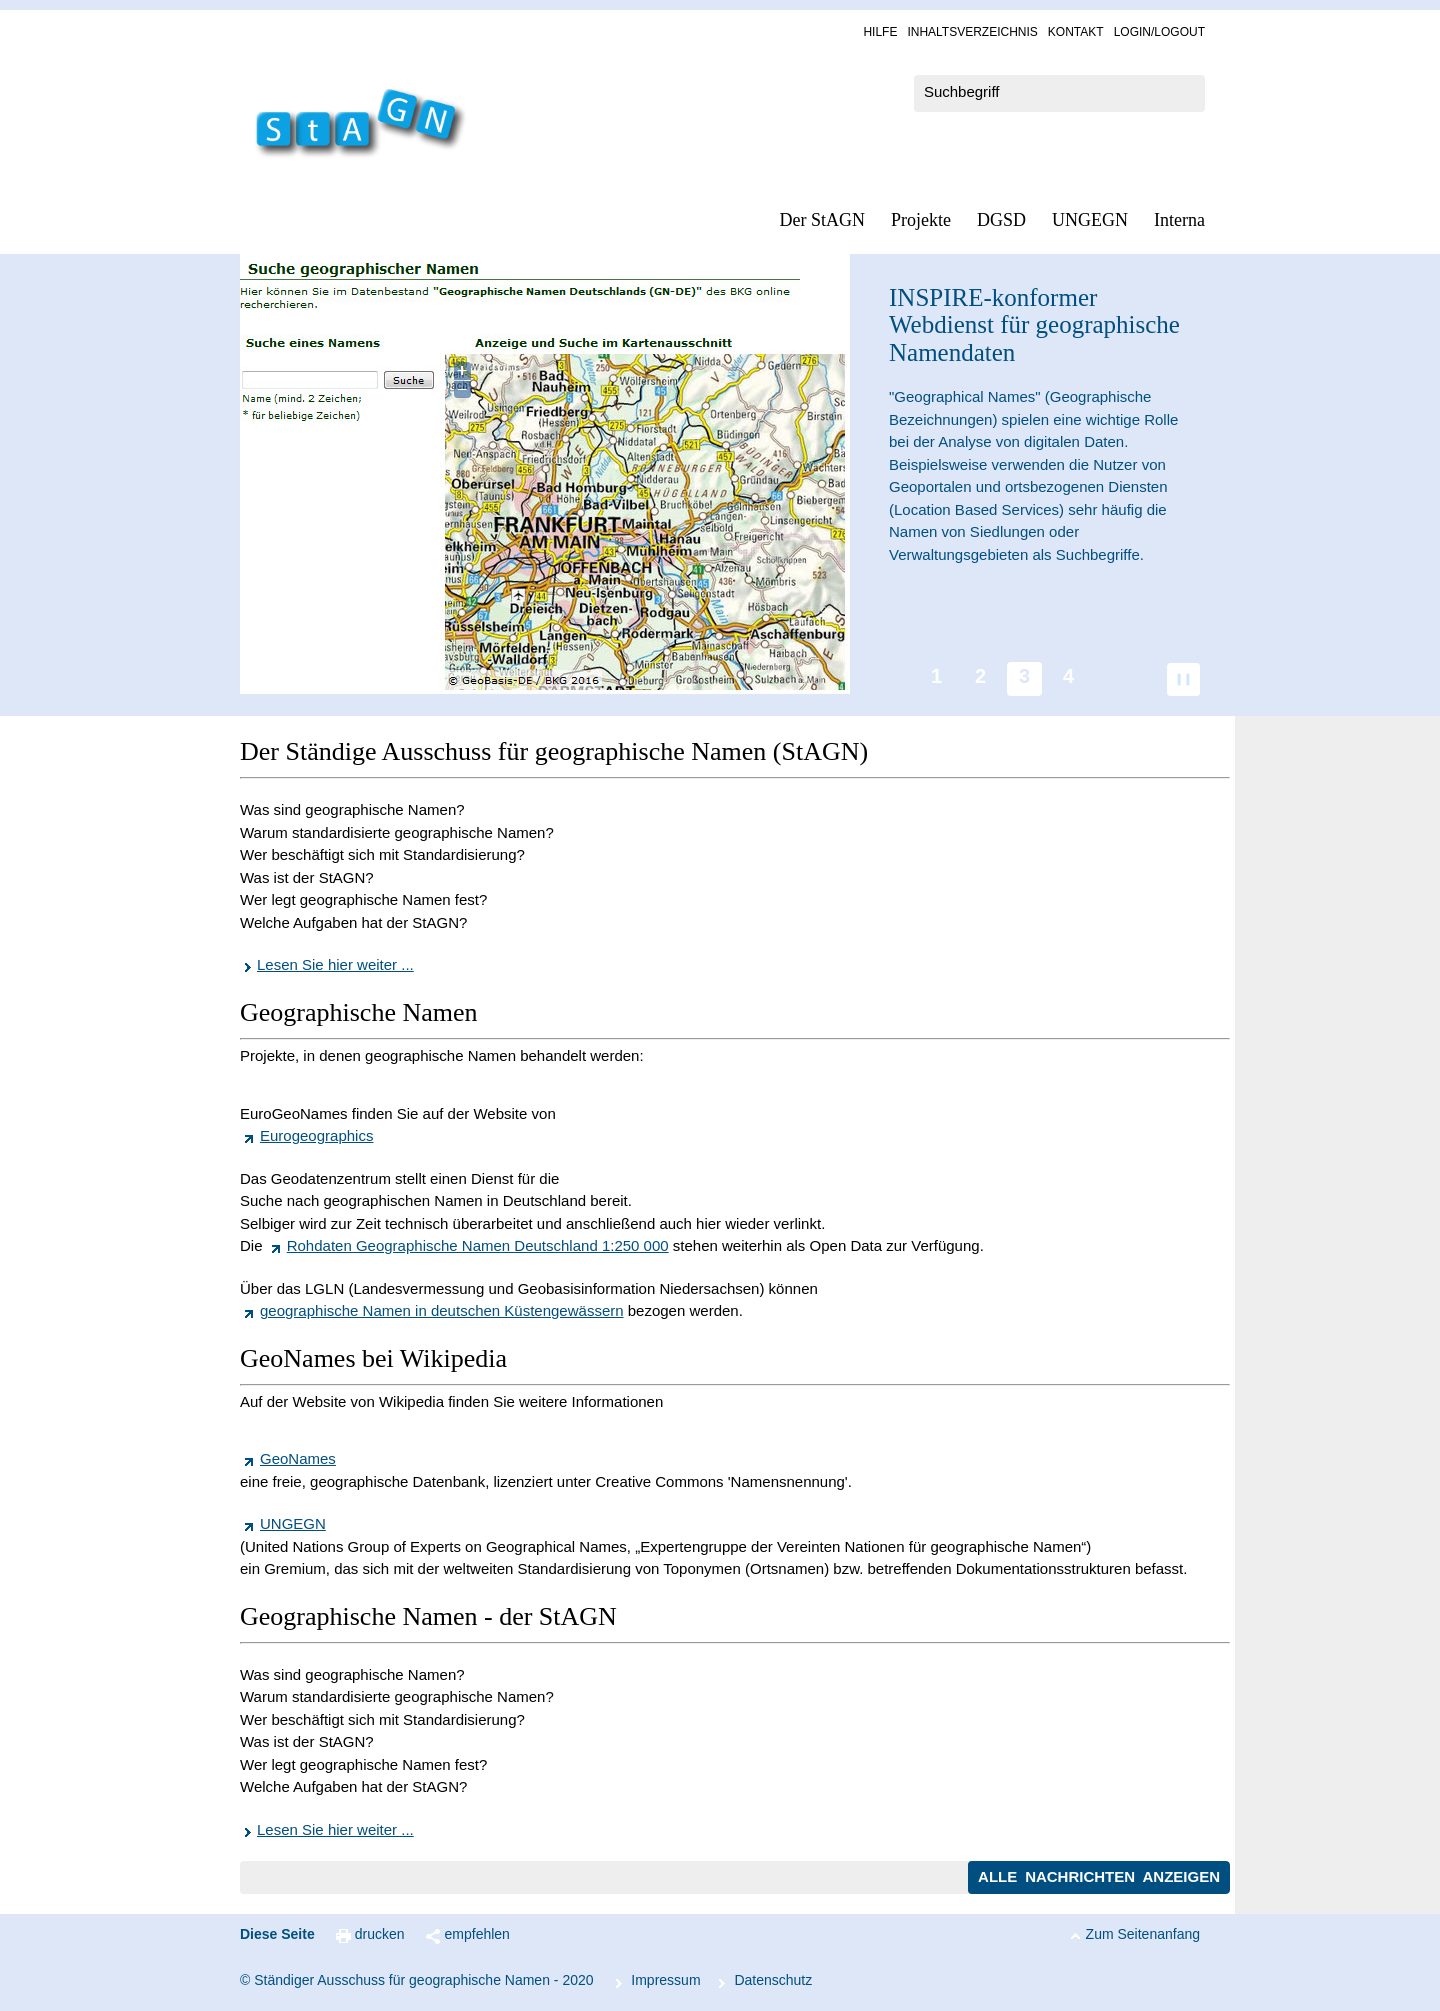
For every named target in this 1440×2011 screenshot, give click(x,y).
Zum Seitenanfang (1143, 1934)
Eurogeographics (316, 1135)
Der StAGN (823, 220)
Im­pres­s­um (665, 1980)
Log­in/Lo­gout (1159, 32)
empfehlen (477, 1934)
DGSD (1001, 220)
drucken (380, 1934)
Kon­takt (1076, 32)
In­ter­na (1179, 220)
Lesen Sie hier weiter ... (335, 964)
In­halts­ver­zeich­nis (972, 32)
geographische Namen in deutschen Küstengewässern (442, 1310)
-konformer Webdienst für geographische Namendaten (1034, 325)
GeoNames (298, 1458)
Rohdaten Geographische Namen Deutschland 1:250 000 (478, 1245)
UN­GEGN (1090, 220)
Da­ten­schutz (773, 1980)
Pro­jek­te (921, 220)
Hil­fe (880, 32)
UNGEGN (293, 1523)
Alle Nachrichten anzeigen (1099, 1876)
